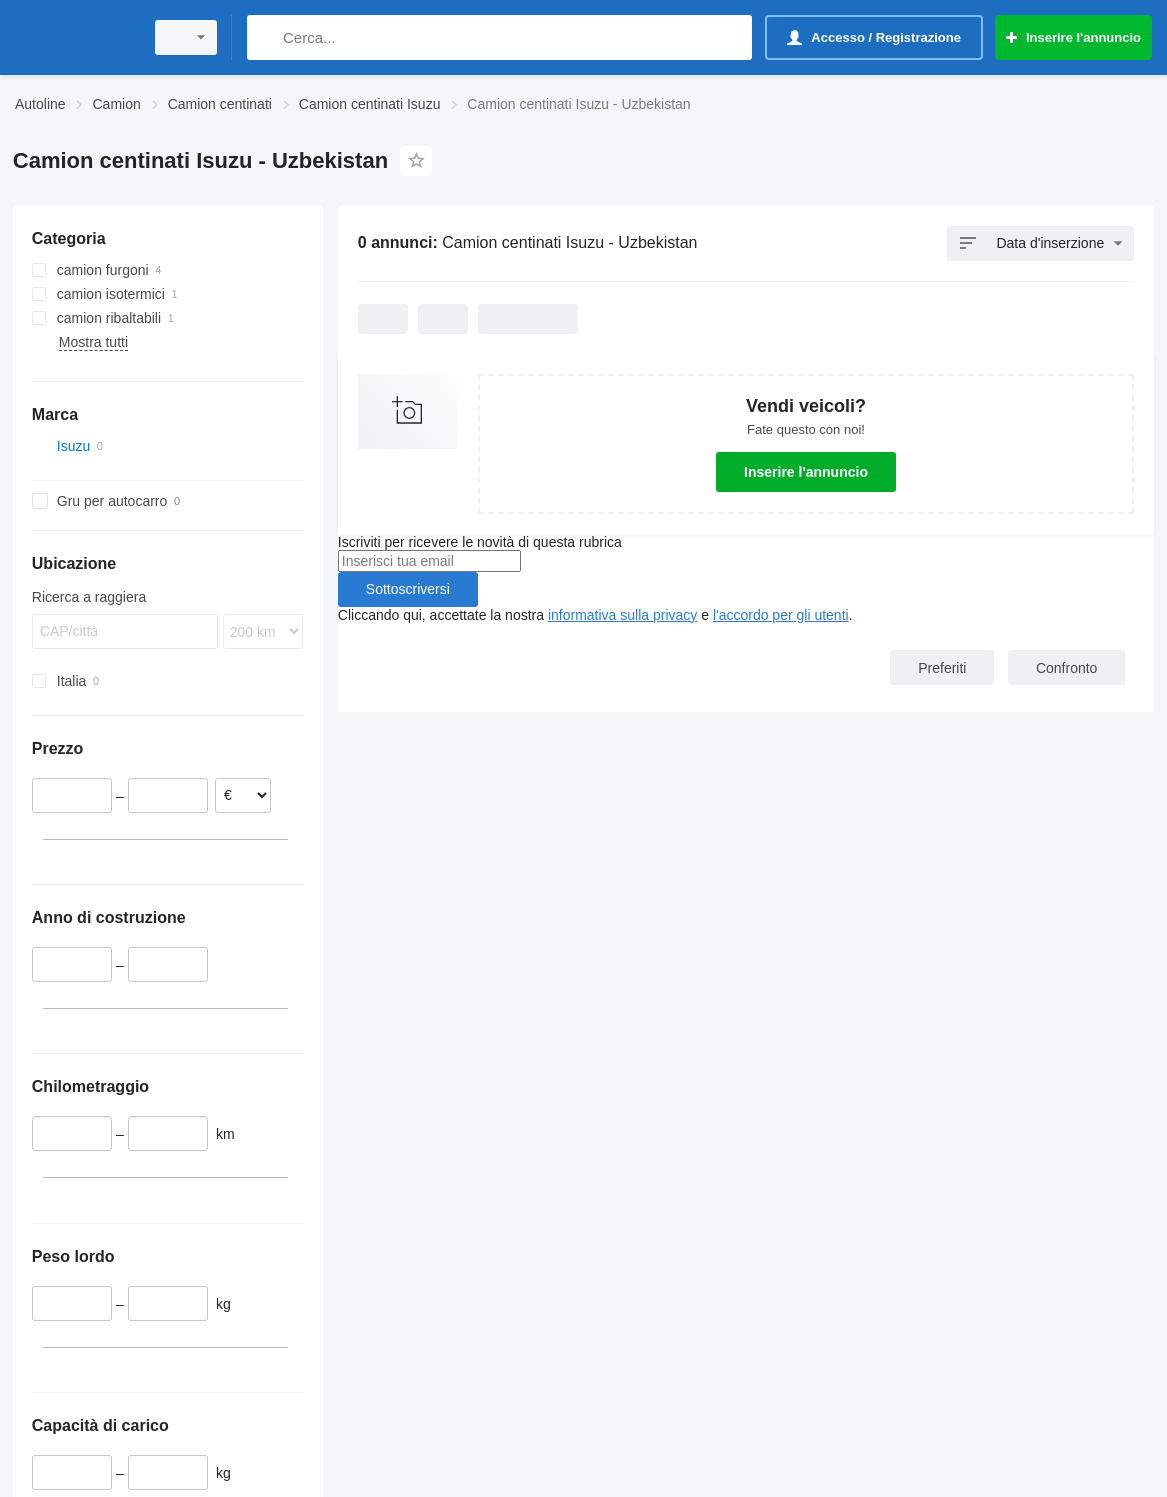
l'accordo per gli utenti (781, 615)
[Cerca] (266, 37)
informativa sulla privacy (622, 615)
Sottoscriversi (408, 589)
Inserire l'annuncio (806, 472)
